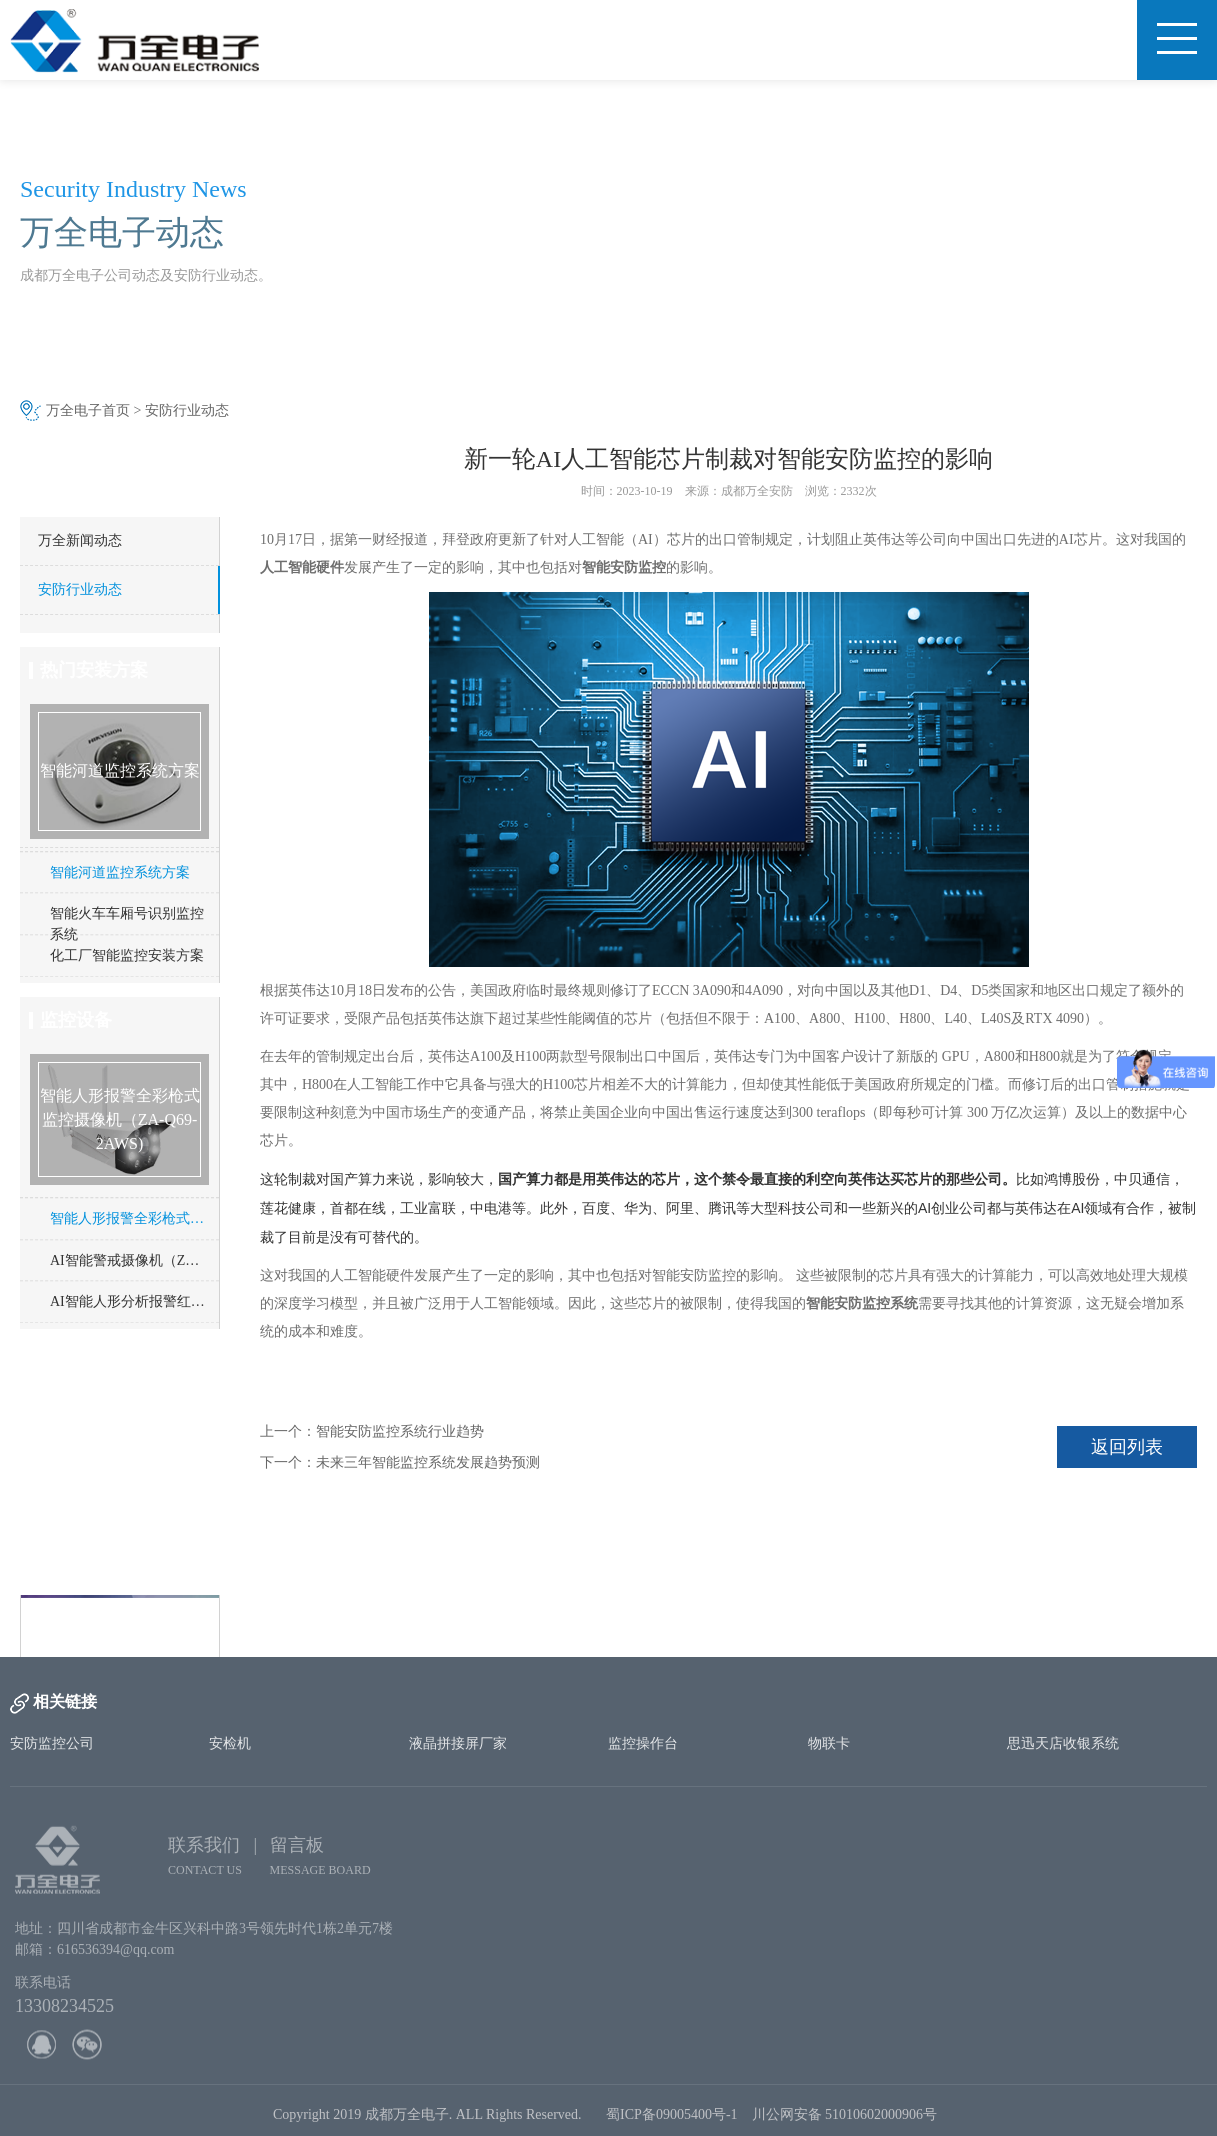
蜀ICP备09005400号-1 (671, 2122)
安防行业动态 (187, 410)
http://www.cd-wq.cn (115, 1629)
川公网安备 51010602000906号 (848, 2122)
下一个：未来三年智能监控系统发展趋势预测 (400, 1462)
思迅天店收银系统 (1063, 1743)
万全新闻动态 (80, 540)
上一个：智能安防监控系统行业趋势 (372, 1431)
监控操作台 (643, 1743)
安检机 (230, 1743)
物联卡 (829, 1743)
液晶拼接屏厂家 (458, 1743)
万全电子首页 (88, 410)
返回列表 (1127, 1447)
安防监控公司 (52, 1743)
